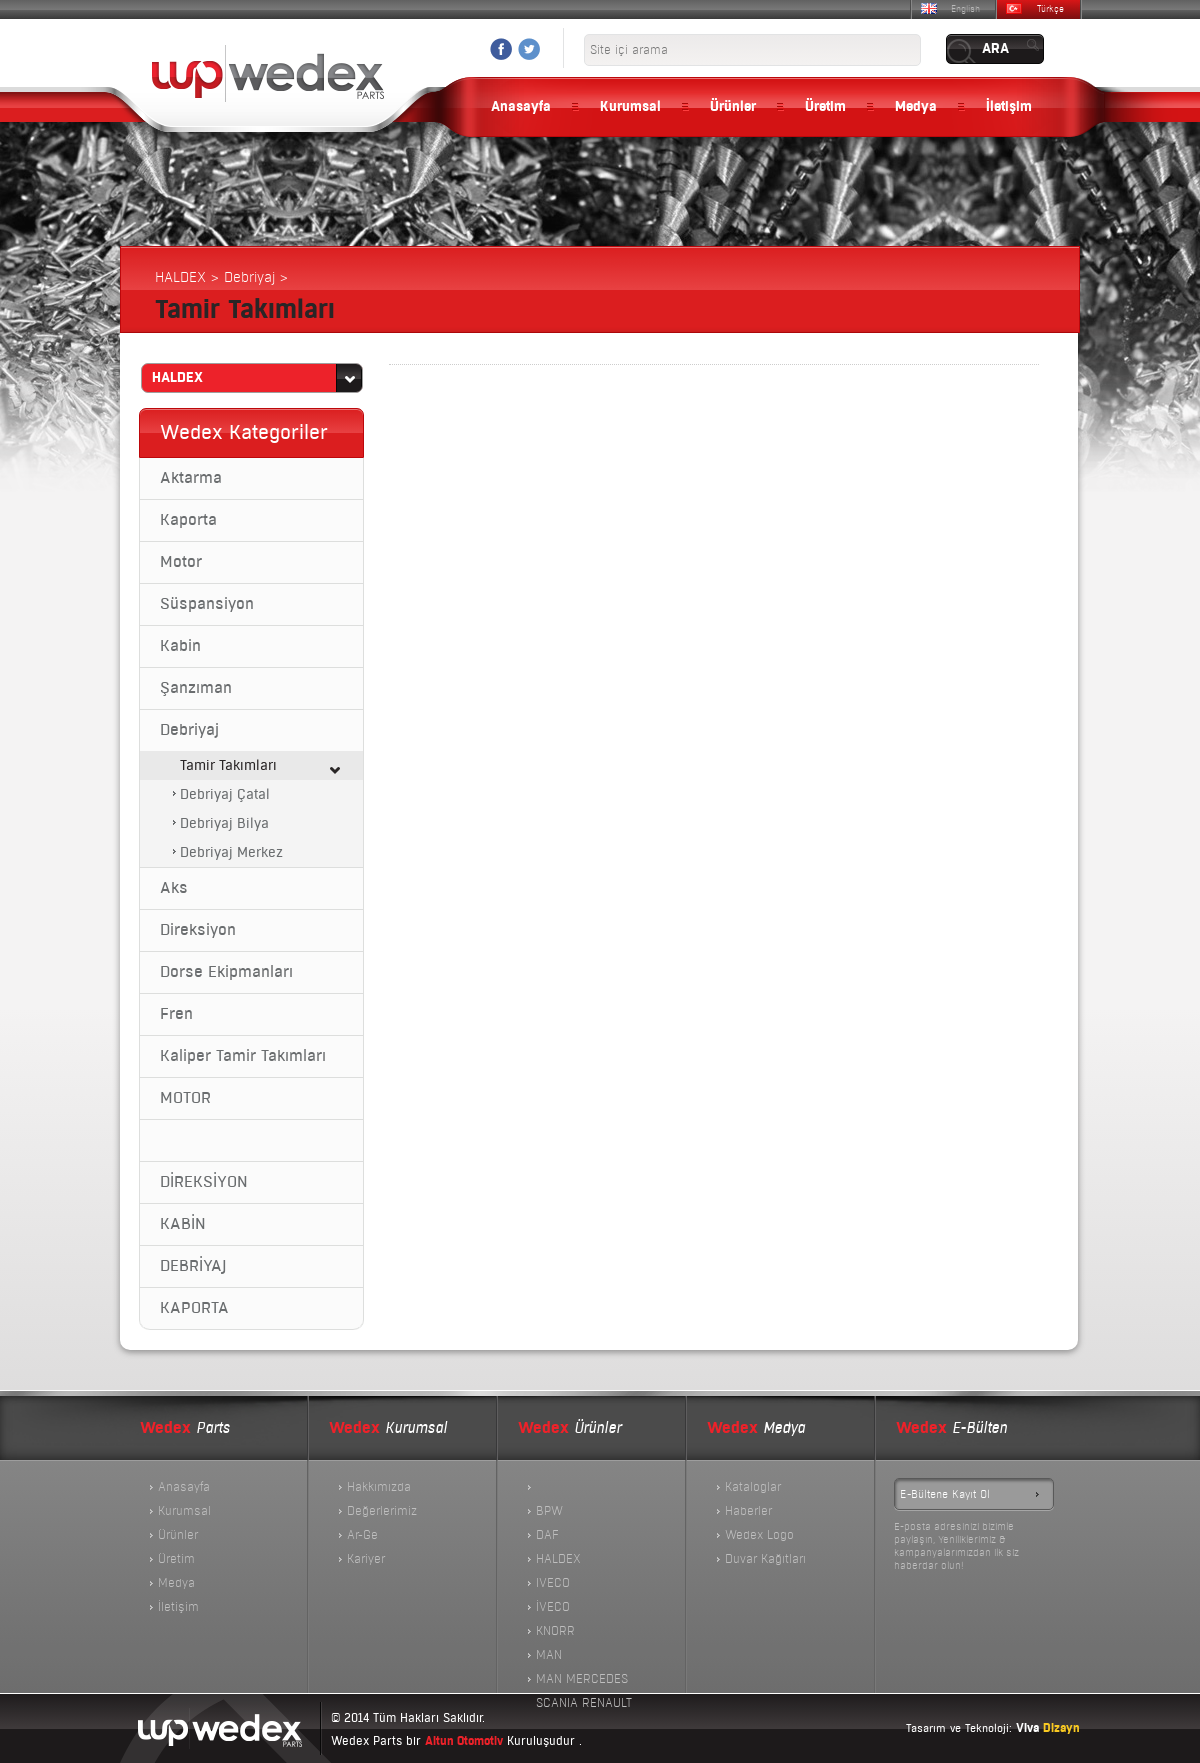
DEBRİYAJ (193, 1266)
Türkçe (1050, 9)
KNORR (555, 1631)
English (965, 9)
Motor (181, 562)
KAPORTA (194, 1308)
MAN (549, 1655)
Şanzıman (196, 688)
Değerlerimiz (382, 1511)
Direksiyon (198, 930)
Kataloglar (753, 1487)
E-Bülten (951, 1428)
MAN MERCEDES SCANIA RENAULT (584, 1681)
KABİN (183, 1224)
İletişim (1009, 107)
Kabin (180, 646)
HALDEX (558, 1559)
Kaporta (188, 520)
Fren (176, 1014)
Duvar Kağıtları (765, 1559)
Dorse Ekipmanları (226, 972)
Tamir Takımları (228, 765)
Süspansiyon (207, 604)
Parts (185, 1428)
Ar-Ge (362, 1535)
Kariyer (366, 1559)
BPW (549, 1511)
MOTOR (185, 1098)
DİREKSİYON (204, 1182)
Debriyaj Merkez (231, 852)
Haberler (748, 1511)
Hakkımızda (379, 1487)
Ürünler (733, 107)
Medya (916, 107)
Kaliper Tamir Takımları (243, 1056)
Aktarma (191, 478)
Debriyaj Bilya (224, 823)
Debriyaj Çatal (225, 794)
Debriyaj (189, 730)
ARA (995, 49)
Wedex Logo (759, 1535)
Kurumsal (630, 107)
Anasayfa (521, 107)
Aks (174, 888)
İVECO (553, 1607)
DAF (547, 1535)
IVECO (553, 1583)
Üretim (825, 107)
